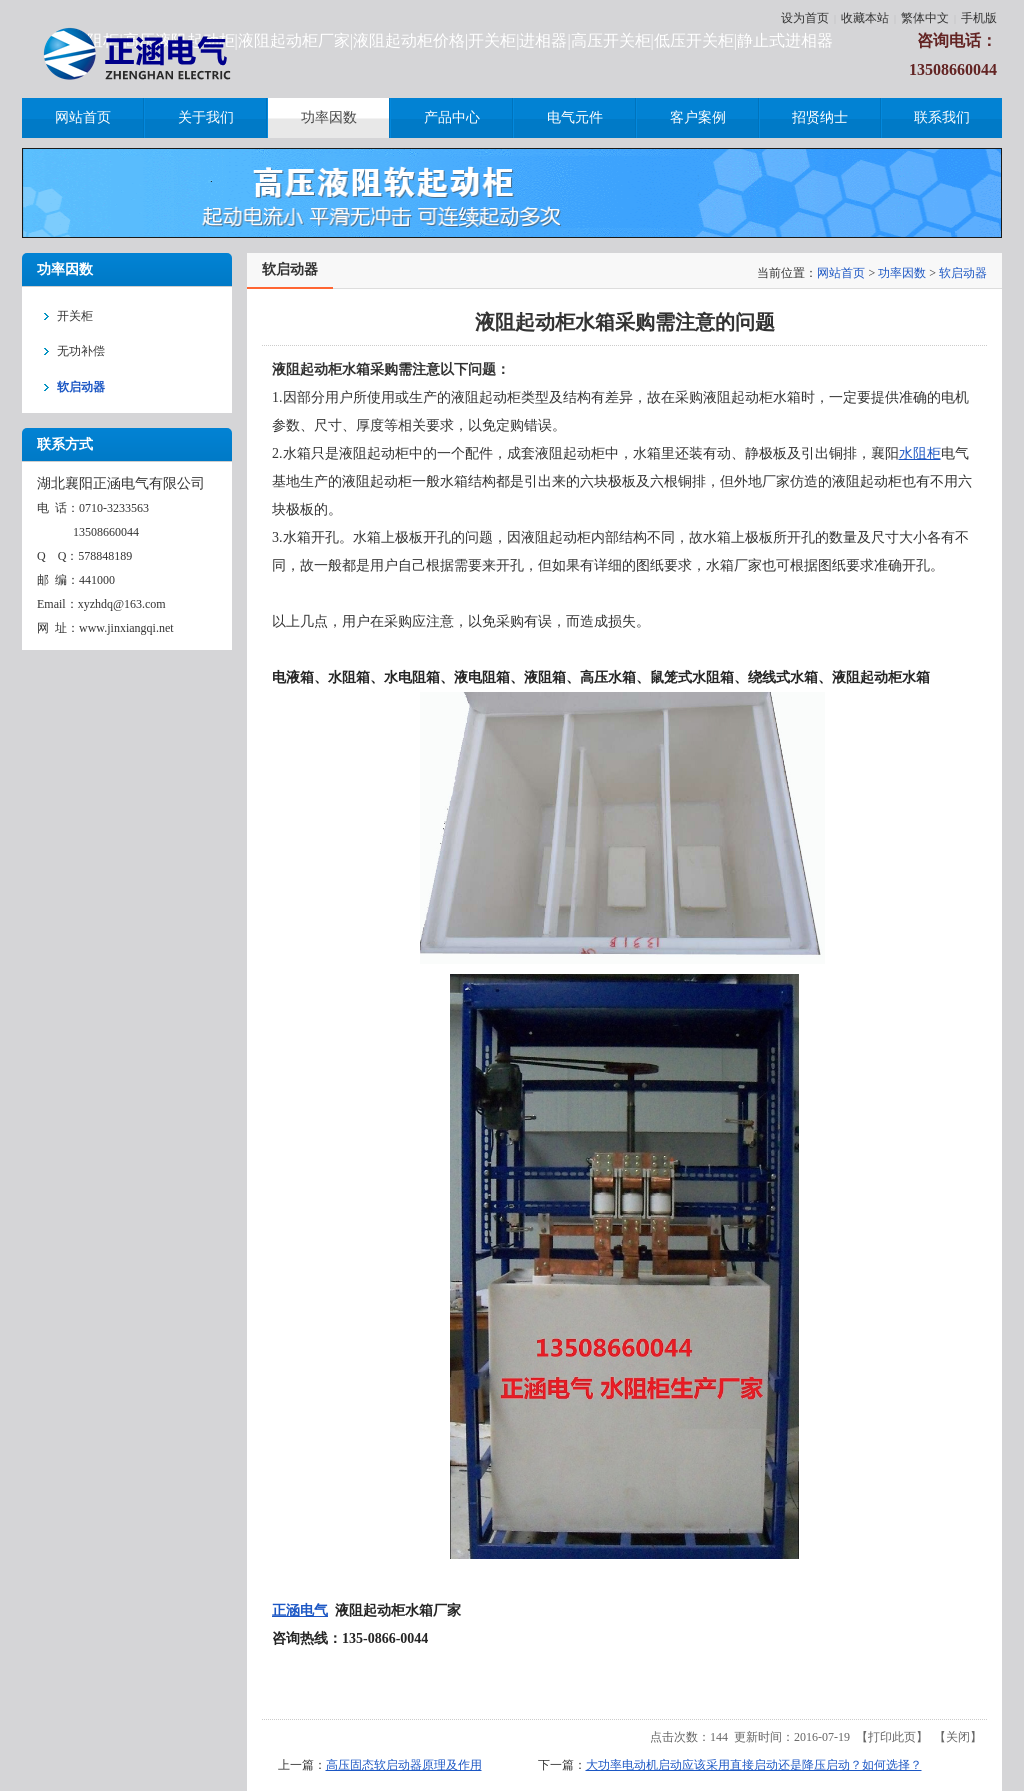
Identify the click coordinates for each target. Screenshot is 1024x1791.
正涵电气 (300, 1610)
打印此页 (892, 1737)
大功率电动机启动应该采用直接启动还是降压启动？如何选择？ (754, 1765)
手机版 (979, 18)
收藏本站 (865, 18)
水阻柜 (920, 453)
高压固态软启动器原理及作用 (404, 1765)
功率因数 (902, 273)
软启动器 (963, 273)
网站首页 (841, 273)
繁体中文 (925, 18)
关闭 (958, 1737)
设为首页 (805, 18)
